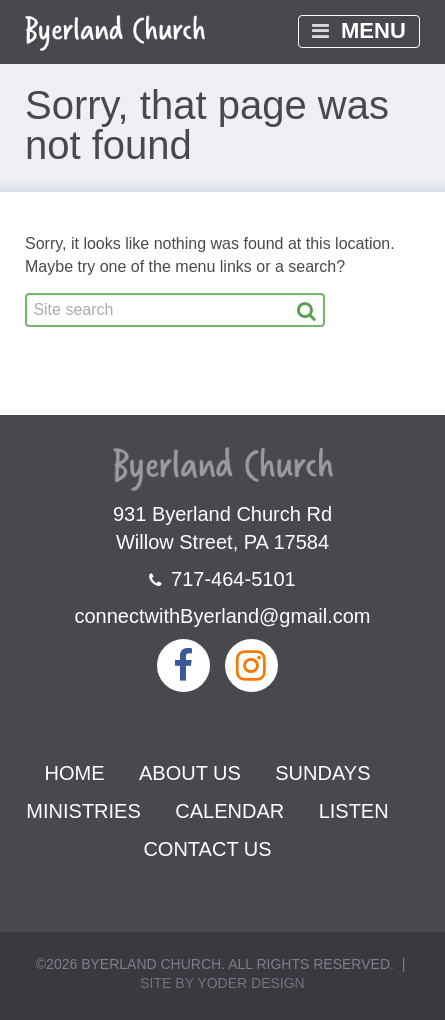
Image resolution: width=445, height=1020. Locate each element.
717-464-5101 (222, 579)
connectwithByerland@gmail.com (223, 616)
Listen (354, 811)
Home (75, 773)
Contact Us (207, 849)
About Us (190, 773)
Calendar (229, 811)
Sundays (322, 773)
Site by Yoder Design (222, 983)
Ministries (83, 811)
